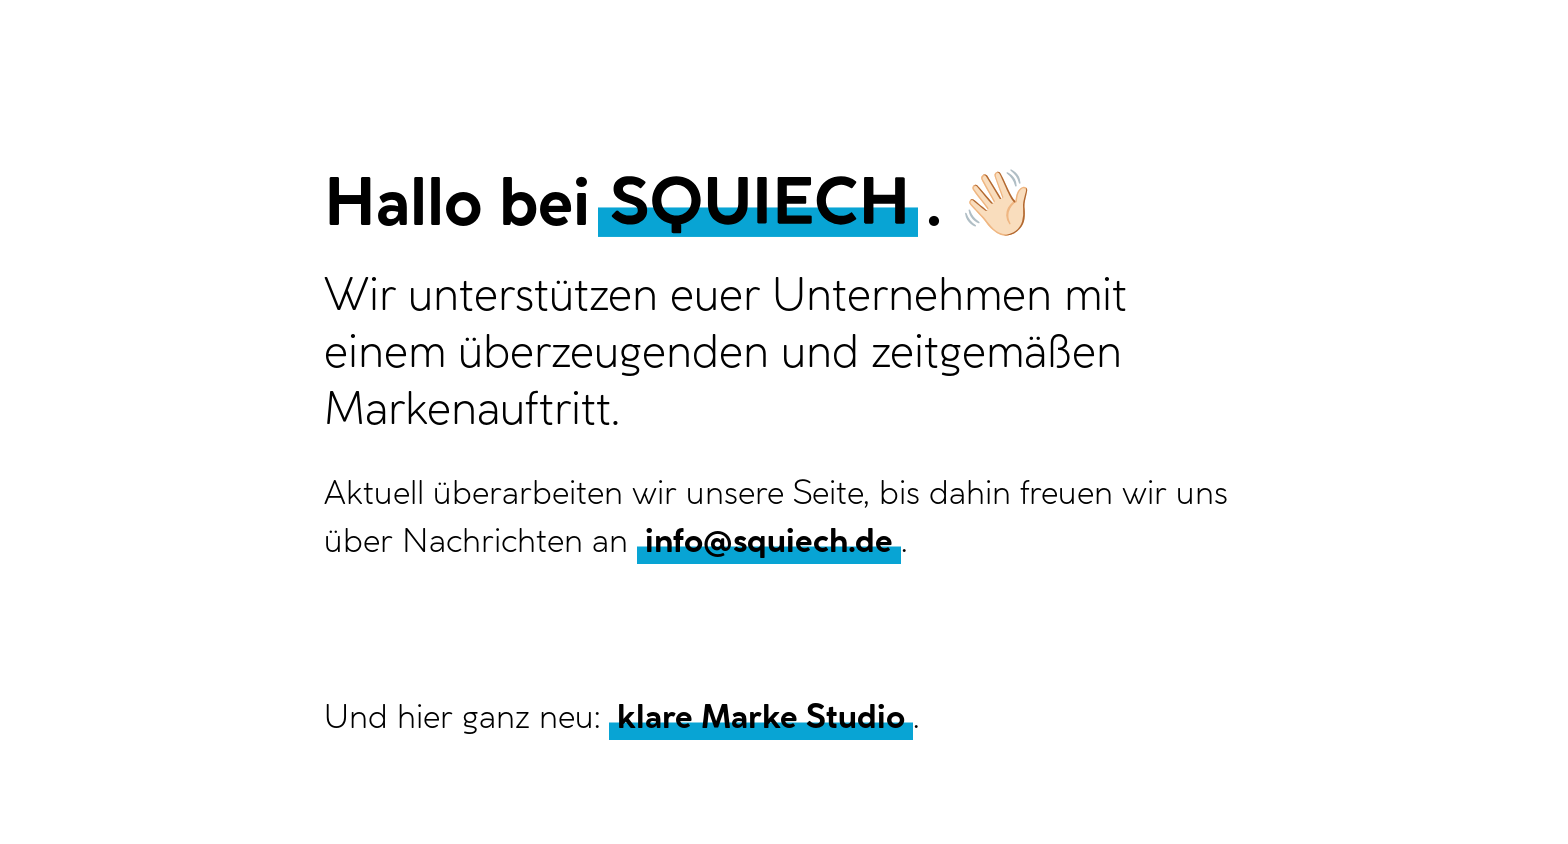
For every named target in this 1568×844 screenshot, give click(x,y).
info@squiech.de (769, 540)
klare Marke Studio (761, 716)
